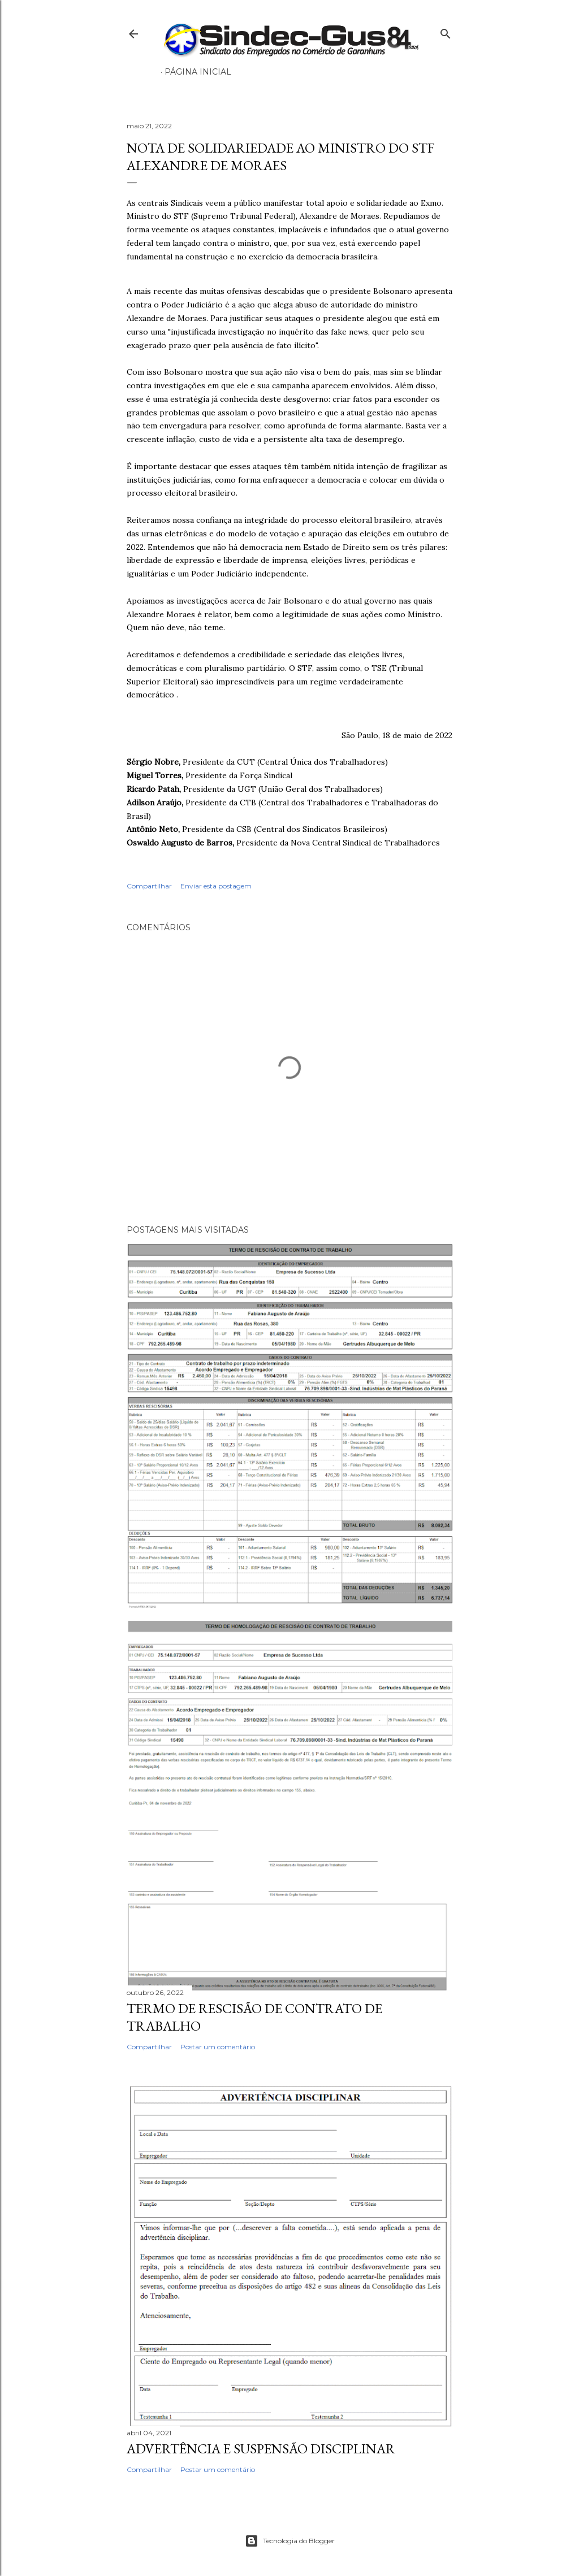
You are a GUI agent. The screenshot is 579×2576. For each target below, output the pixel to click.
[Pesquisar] (445, 31)
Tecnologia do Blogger (290, 2541)
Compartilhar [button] (149, 886)
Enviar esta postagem (216, 886)
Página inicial (198, 72)
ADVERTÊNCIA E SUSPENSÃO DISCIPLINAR (261, 2448)
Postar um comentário (217, 2046)
